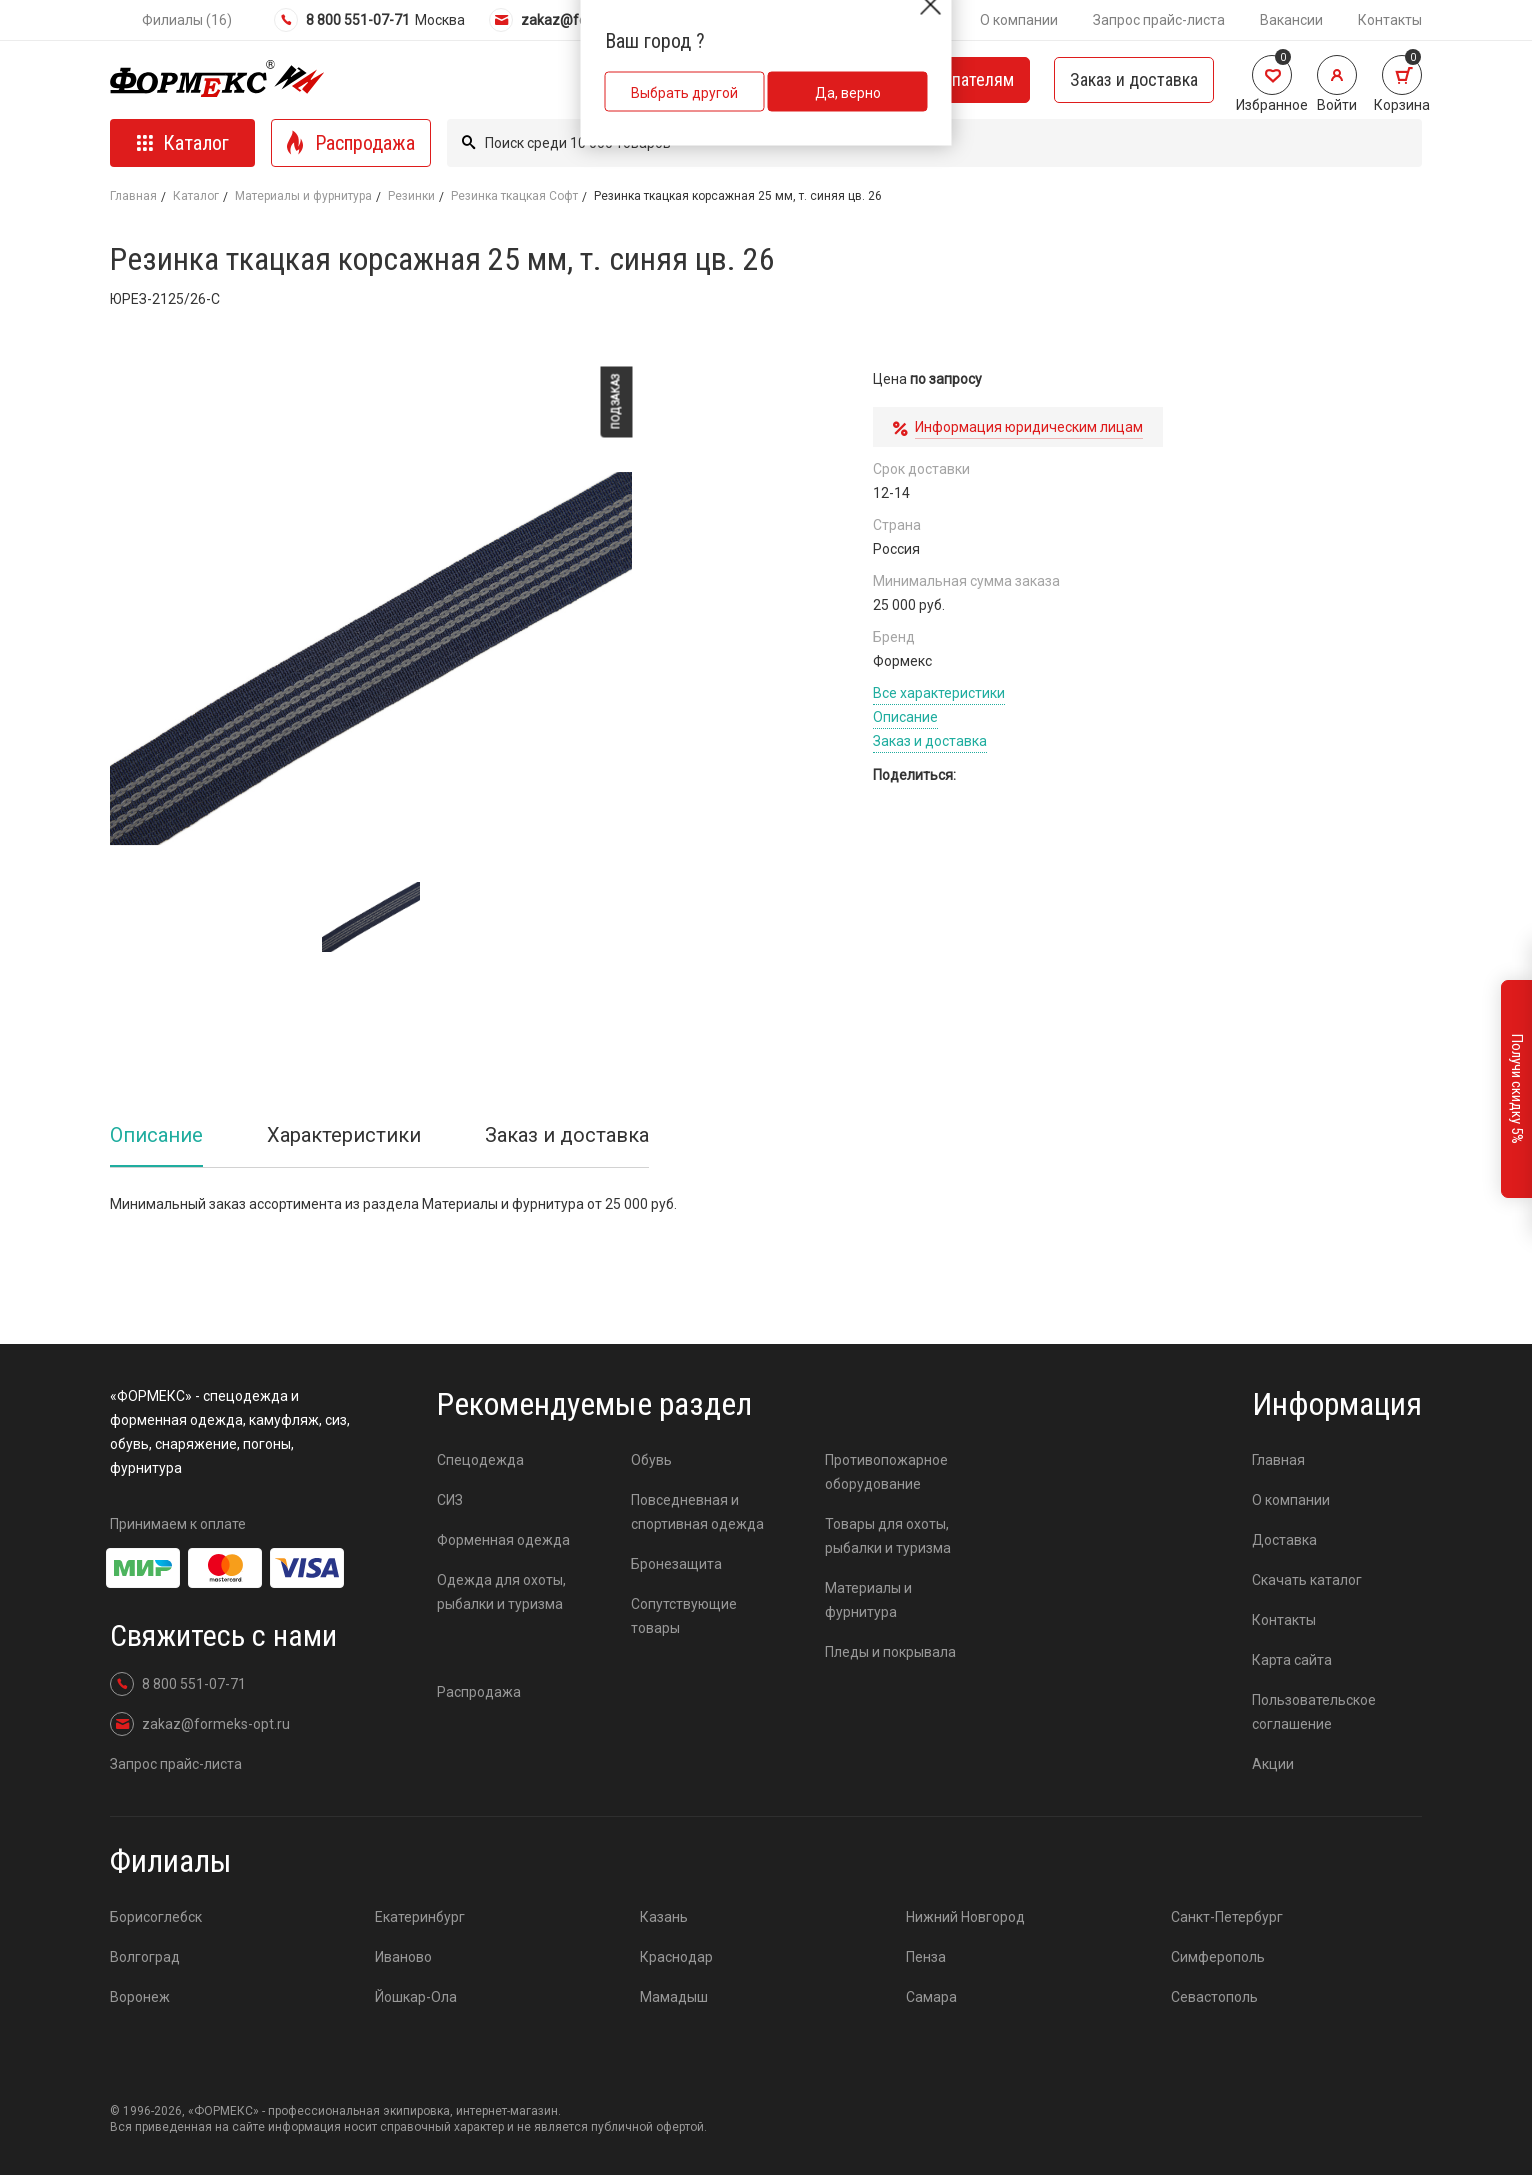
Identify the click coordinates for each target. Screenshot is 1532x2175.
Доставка (1284, 1540)
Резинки (411, 196)
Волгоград (145, 1957)
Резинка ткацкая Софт (514, 196)
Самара (931, 1997)
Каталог (196, 196)
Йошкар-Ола (416, 1997)
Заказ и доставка (1134, 79)
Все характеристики (939, 693)
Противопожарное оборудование (886, 1472)
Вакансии (1291, 20)
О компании (1019, 20)
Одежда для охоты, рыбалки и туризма (501, 1592)
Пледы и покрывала (890, 1652)
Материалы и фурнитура (303, 196)
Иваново (403, 1957)
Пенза (926, 1957)
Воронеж (140, 1997)
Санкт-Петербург (1227, 1917)
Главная (133, 196)
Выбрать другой (684, 93)
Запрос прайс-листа (1159, 20)
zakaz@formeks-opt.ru (579, 20)
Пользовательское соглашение (1314, 1712)
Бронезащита (676, 1564)
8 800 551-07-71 (342, 20)
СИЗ (450, 1500)
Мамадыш (674, 1997)
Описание (905, 717)
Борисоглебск (156, 1917)
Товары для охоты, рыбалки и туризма (888, 1536)
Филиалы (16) (187, 20)
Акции (1273, 1764)
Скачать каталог (1307, 1580)
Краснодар (676, 1957)
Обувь (651, 1460)
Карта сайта (1292, 1660)
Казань (664, 1917)
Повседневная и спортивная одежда (697, 1512)
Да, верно (848, 93)
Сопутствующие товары (684, 1616)
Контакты (1390, 20)
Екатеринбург (420, 1917)
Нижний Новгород (965, 1917)
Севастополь (1214, 1997)
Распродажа (479, 1692)
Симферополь (1218, 1957)
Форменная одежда (503, 1540)
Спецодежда (480, 1460)
